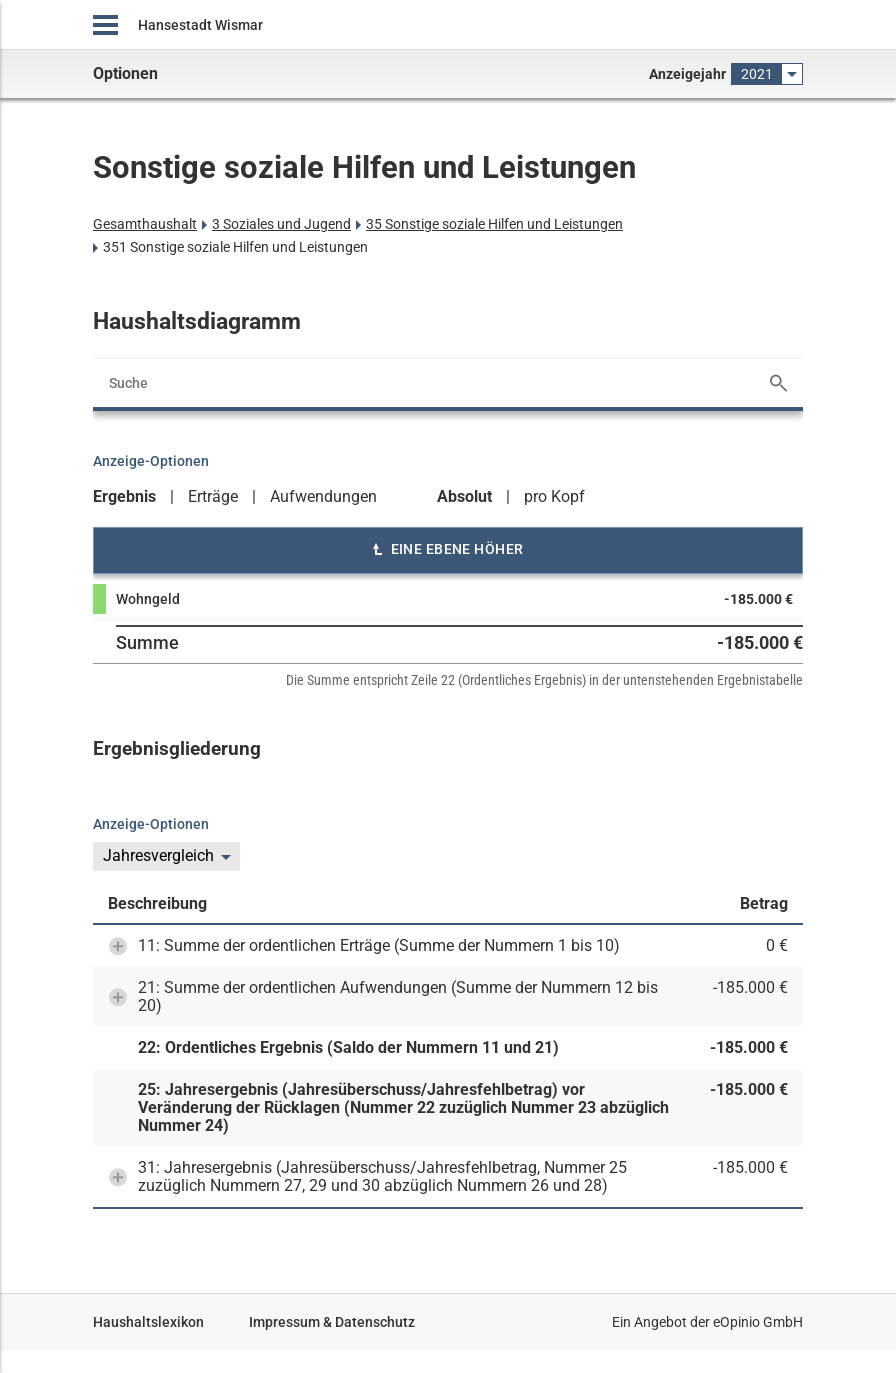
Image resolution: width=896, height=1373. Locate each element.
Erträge (213, 496)
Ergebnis (124, 496)
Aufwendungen (323, 496)
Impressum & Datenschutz (332, 1322)
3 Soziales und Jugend (281, 224)
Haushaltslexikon (148, 1322)
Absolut (464, 496)
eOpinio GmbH (758, 1322)
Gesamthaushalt (145, 224)
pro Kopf (554, 496)
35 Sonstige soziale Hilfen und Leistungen (494, 224)
